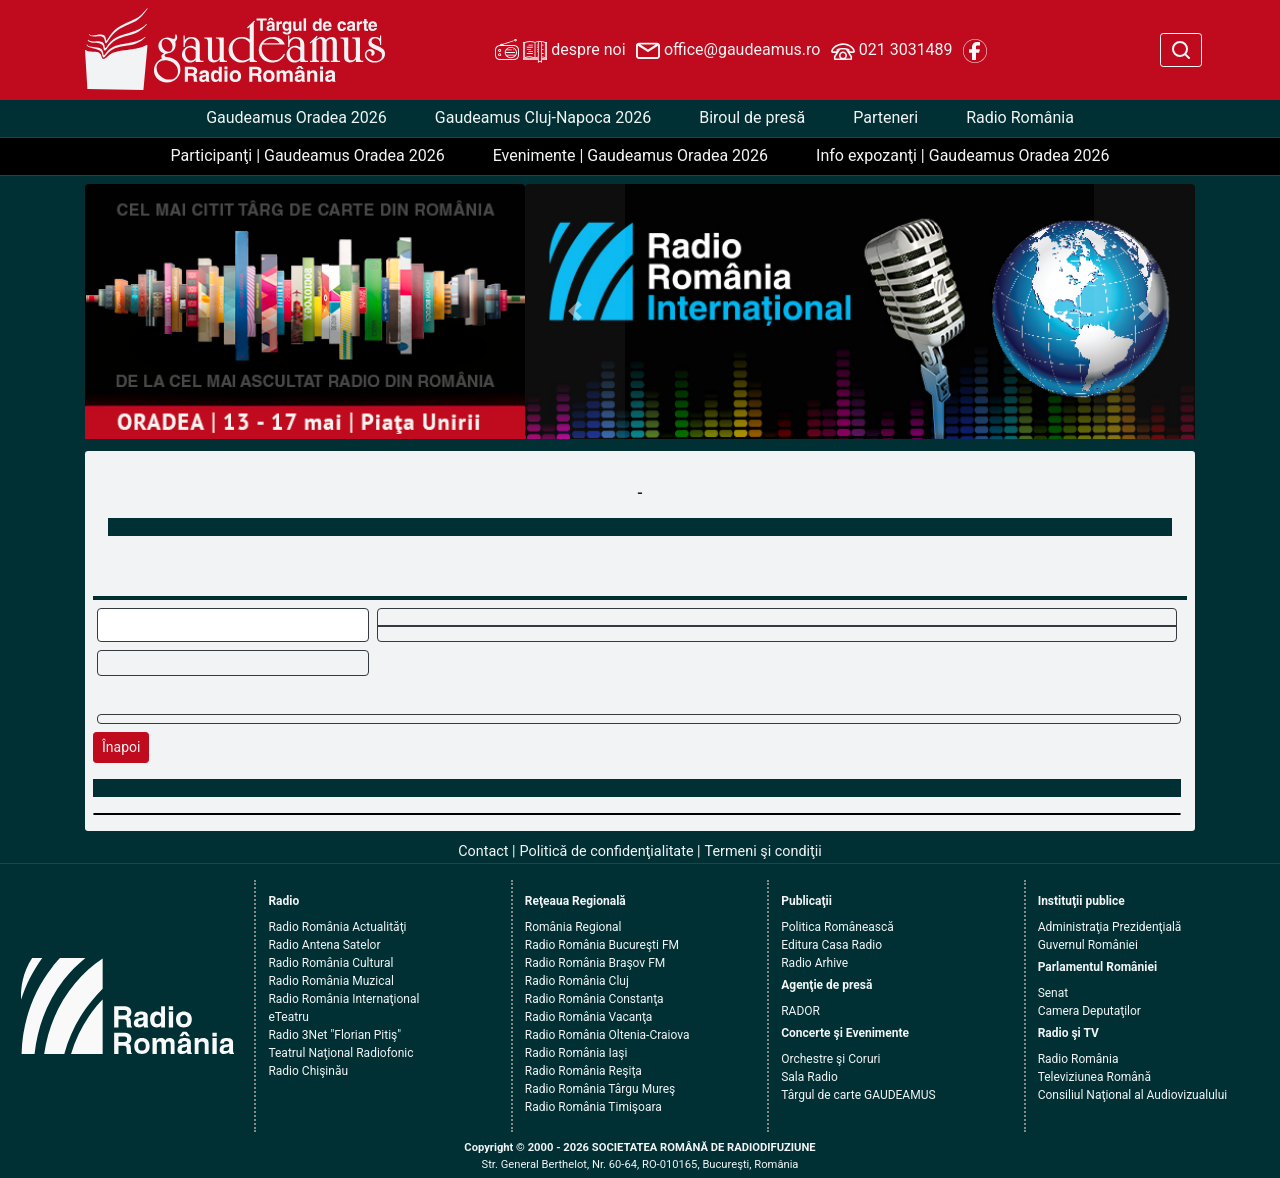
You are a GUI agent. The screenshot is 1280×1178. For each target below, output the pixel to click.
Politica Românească (837, 927)
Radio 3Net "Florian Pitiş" (334, 1035)
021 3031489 (892, 51)
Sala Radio (809, 1077)
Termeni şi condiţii (763, 851)
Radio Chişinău (308, 1071)
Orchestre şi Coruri (830, 1059)
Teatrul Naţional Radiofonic (340, 1053)
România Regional (573, 927)
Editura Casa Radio (831, 945)
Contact (483, 851)
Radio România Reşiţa (583, 1071)
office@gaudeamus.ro (728, 51)
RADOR (800, 1011)
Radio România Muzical (330, 981)
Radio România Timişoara (593, 1107)
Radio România (1020, 117)
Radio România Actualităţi (337, 927)
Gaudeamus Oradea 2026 (296, 117)
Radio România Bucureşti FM (602, 945)
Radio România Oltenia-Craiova (607, 1035)
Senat (1053, 993)
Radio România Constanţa (594, 999)
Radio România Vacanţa (589, 1017)
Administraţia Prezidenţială (1110, 927)
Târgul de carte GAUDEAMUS (858, 1095)
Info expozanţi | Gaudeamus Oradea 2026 (962, 155)
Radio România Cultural (330, 963)
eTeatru (288, 1017)
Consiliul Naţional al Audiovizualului (1133, 1095)
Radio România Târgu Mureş (600, 1089)
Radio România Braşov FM (595, 963)
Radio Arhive (814, 963)
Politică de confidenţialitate (607, 851)
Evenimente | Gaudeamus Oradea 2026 (630, 155)
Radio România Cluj (577, 981)
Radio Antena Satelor (324, 945)
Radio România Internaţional (343, 999)
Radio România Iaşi (576, 1053)
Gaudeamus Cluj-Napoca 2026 (543, 117)
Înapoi (121, 747)
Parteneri (885, 117)
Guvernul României (1088, 945)
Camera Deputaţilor (1089, 1011)
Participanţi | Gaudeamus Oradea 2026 (308, 155)
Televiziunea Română (1094, 1077)
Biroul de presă (752, 117)
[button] (575, 311)
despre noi (560, 51)
